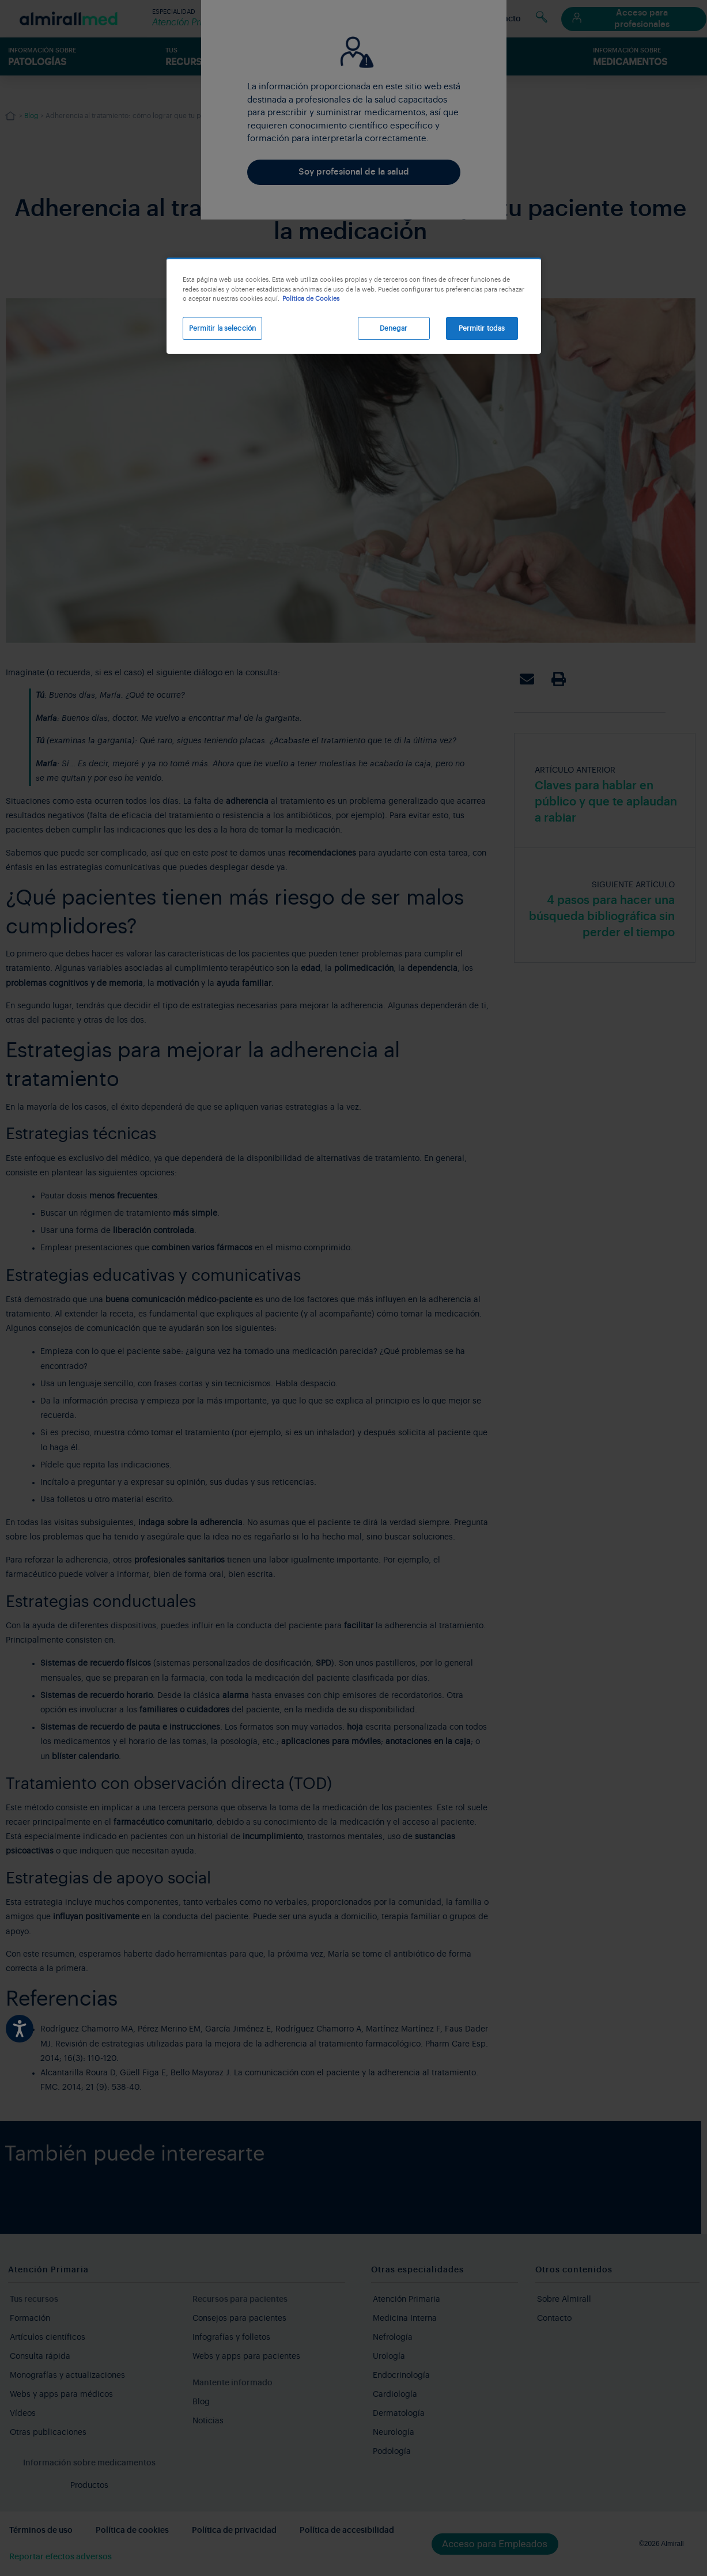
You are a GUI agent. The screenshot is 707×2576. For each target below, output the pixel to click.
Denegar (394, 328)
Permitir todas (482, 328)
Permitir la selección (222, 328)
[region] (354, 306)
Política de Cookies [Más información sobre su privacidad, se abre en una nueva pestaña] (310, 299)
